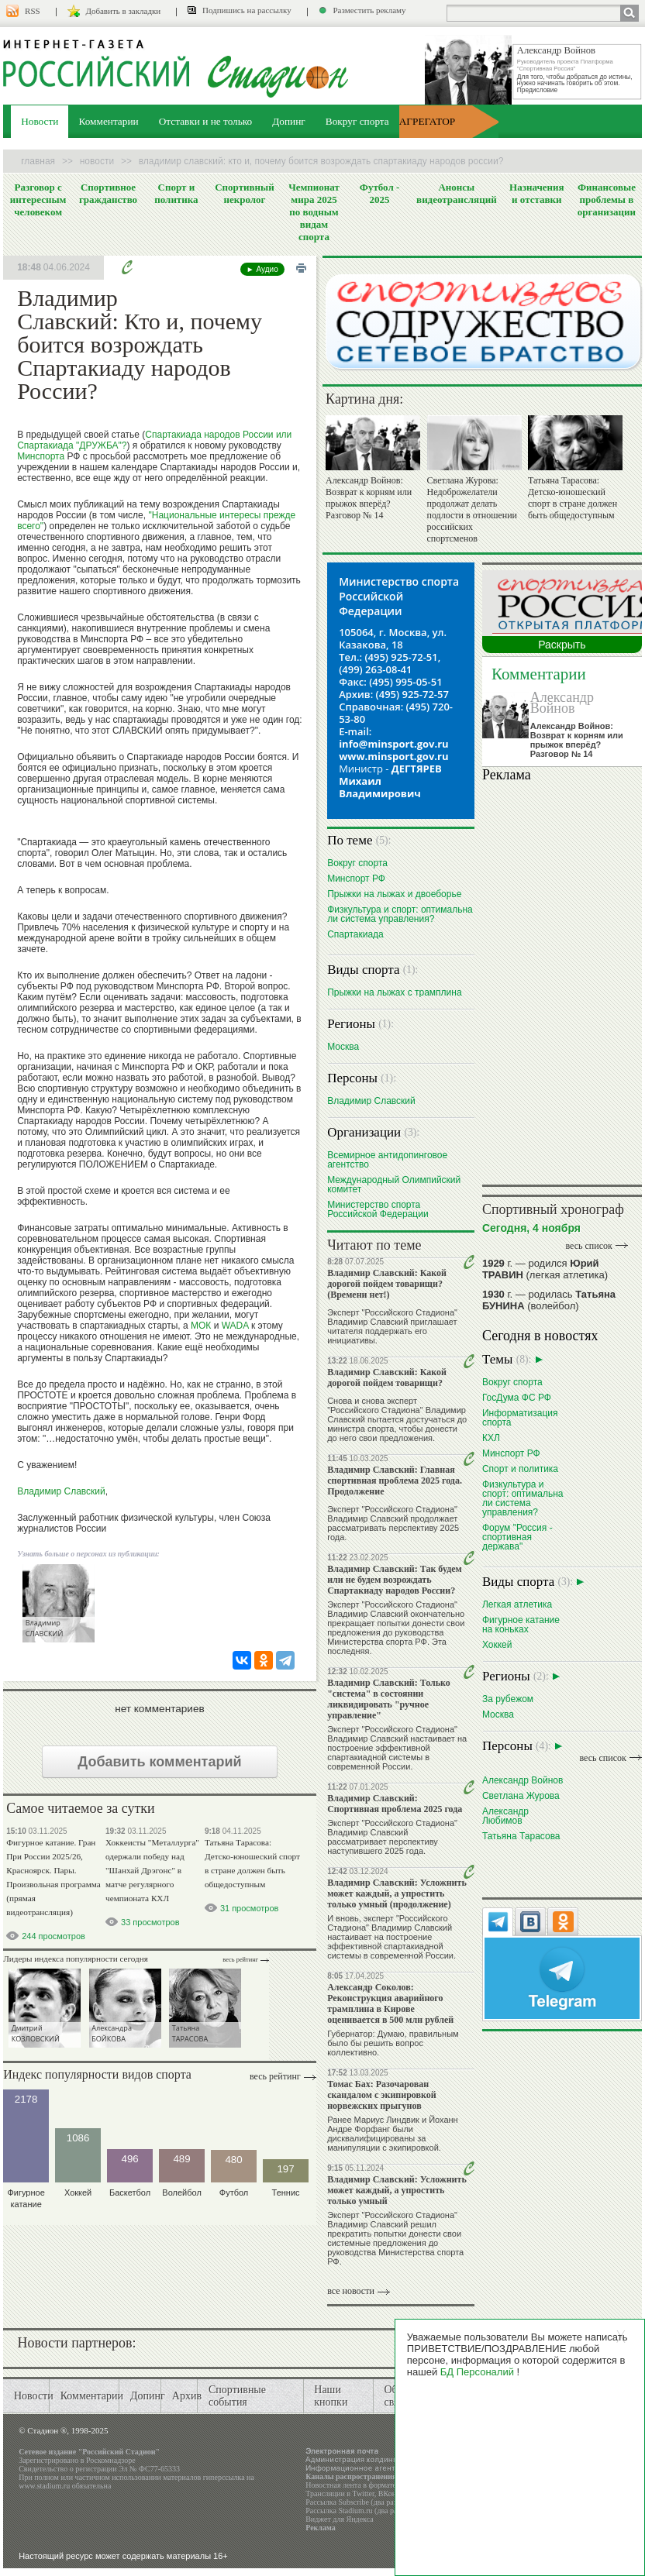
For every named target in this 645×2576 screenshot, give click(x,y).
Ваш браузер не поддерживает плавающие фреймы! (562, 981)
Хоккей (497, 1644)
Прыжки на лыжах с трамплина (394, 992)
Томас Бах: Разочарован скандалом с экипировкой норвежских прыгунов (381, 2095)
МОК (201, 1325)
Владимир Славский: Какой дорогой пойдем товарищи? (387, 1377)
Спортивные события (237, 2396)
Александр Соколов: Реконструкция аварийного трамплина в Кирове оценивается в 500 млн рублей (390, 2003)
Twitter (363, 2493)
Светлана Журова (521, 1795)
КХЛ (491, 1437)
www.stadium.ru (44, 2485)
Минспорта (40, 456)
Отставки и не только (206, 121)
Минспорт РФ (356, 878)
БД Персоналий (477, 2372)
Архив (187, 2396)
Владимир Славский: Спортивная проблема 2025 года (394, 1803)
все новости (350, 2290)
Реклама (320, 2527)
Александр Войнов (562, 703)
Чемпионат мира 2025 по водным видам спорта (314, 211)
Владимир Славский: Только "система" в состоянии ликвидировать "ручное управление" (388, 1699)
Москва (343, 1046)
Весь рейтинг (240, 1959)
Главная (38, 161)
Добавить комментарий (159, 1761)
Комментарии (108, 121)
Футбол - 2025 (380, 193)
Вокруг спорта (357, 121)
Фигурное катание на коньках (521, 1624)
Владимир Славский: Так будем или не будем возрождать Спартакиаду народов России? (394, 1579)
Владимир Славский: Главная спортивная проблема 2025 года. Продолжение (394, 1480)
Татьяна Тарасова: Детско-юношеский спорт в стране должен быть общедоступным (572, 498)
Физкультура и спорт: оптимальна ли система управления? (400, 913)
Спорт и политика (176, 193)
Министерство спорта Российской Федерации (378, 1209)
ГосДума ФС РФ (516, 1397)
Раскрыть (561, 644)
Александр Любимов (505, 1815)
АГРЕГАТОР (427, 121)
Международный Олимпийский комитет (393, 1184)
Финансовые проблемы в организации (607, 199)
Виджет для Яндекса (339, 2519)
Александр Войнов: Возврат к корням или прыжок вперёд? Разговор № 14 (369, 498)
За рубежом (507, 1699)
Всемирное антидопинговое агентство (387, 1159)
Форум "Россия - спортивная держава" (517, 1536)
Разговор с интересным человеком (38, 199)
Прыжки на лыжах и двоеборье (394, 894)
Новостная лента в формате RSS (358, 2485)
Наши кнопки (330, 2396)
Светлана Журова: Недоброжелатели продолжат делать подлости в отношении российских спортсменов (472, 509)
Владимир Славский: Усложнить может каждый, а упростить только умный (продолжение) (397, 1893)
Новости (39, 121)
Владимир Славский (61, 1491)
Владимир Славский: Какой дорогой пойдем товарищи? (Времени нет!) (387, 1283)
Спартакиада (355, 934)
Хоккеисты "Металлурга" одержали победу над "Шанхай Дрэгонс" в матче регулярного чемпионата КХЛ (152, 1870)
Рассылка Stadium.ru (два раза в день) (367, 2510)
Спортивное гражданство (108, 193)
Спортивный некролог (244, 193)
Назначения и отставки (536, 193)
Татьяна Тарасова (521, 1836)
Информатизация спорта (520, 1417)
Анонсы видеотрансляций (456, 193)
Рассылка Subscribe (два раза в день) (365, 2502)
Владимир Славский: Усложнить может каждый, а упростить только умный (397, 2190)
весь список (588, 1245)
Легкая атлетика (517, 1604)
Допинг (288, 121)
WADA (235, 1325)
